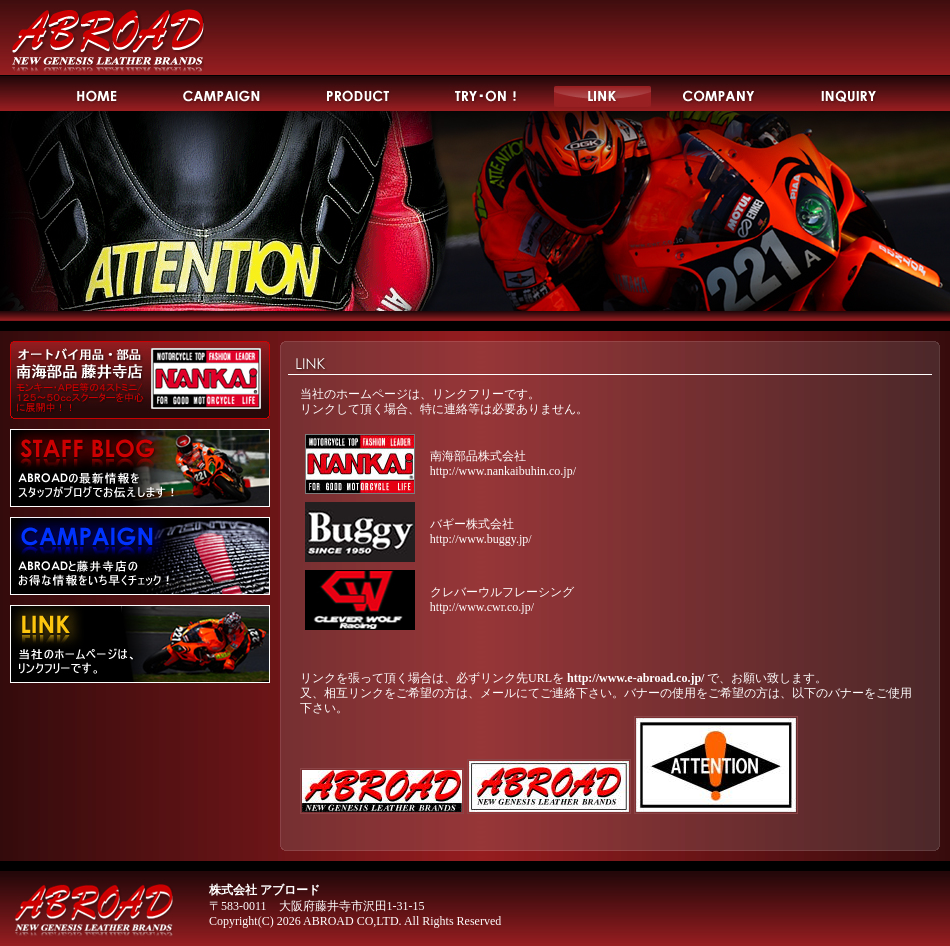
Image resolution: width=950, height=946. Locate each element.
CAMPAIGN (222, 93)
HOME (96, 93)
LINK (602, 93)
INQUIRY (849, 93)
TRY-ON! (486, 93)
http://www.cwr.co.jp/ (482, 607)
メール (498, 693)
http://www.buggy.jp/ (481, 539)
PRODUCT (358, 93)
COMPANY (719, 93)
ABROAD (107, 38)
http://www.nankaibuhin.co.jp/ (503, 471)
